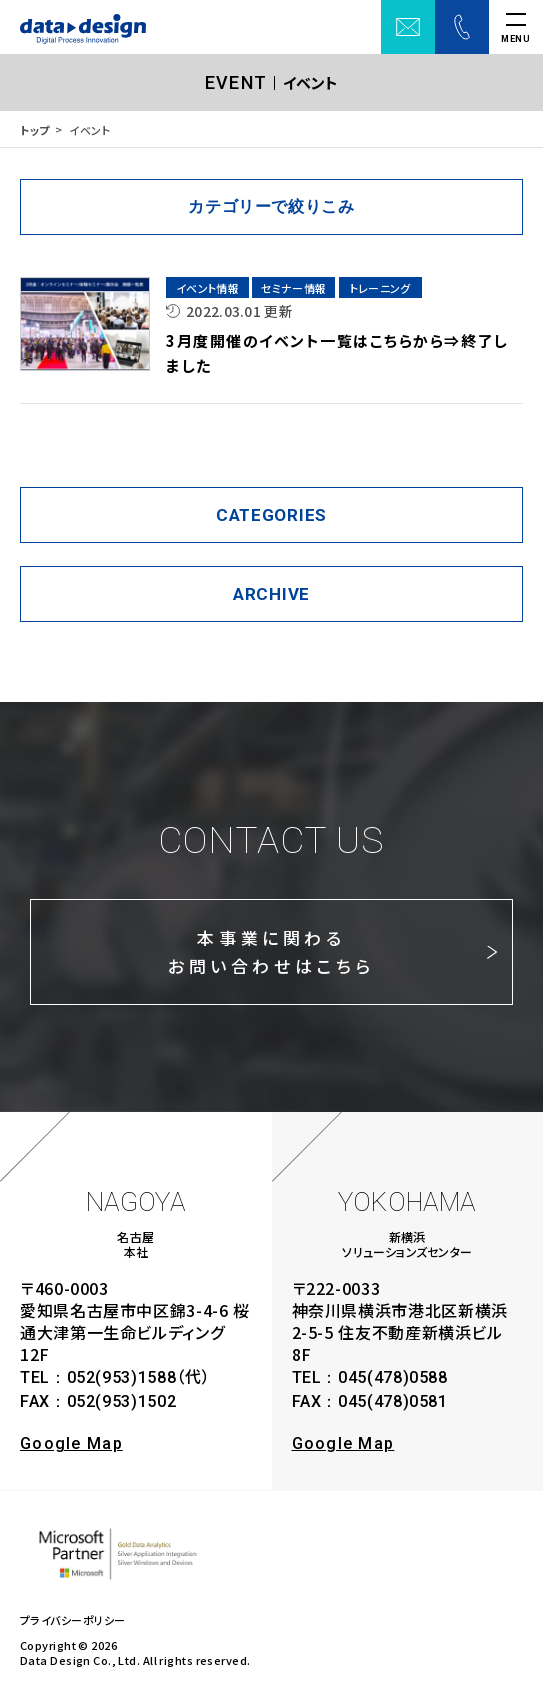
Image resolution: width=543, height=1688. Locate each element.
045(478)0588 (393, 1377)
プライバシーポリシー (72, 1620)
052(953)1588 (122, 1377)
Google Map (71, 1443)
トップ (35, 130)
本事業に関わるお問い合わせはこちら (271, 951)
